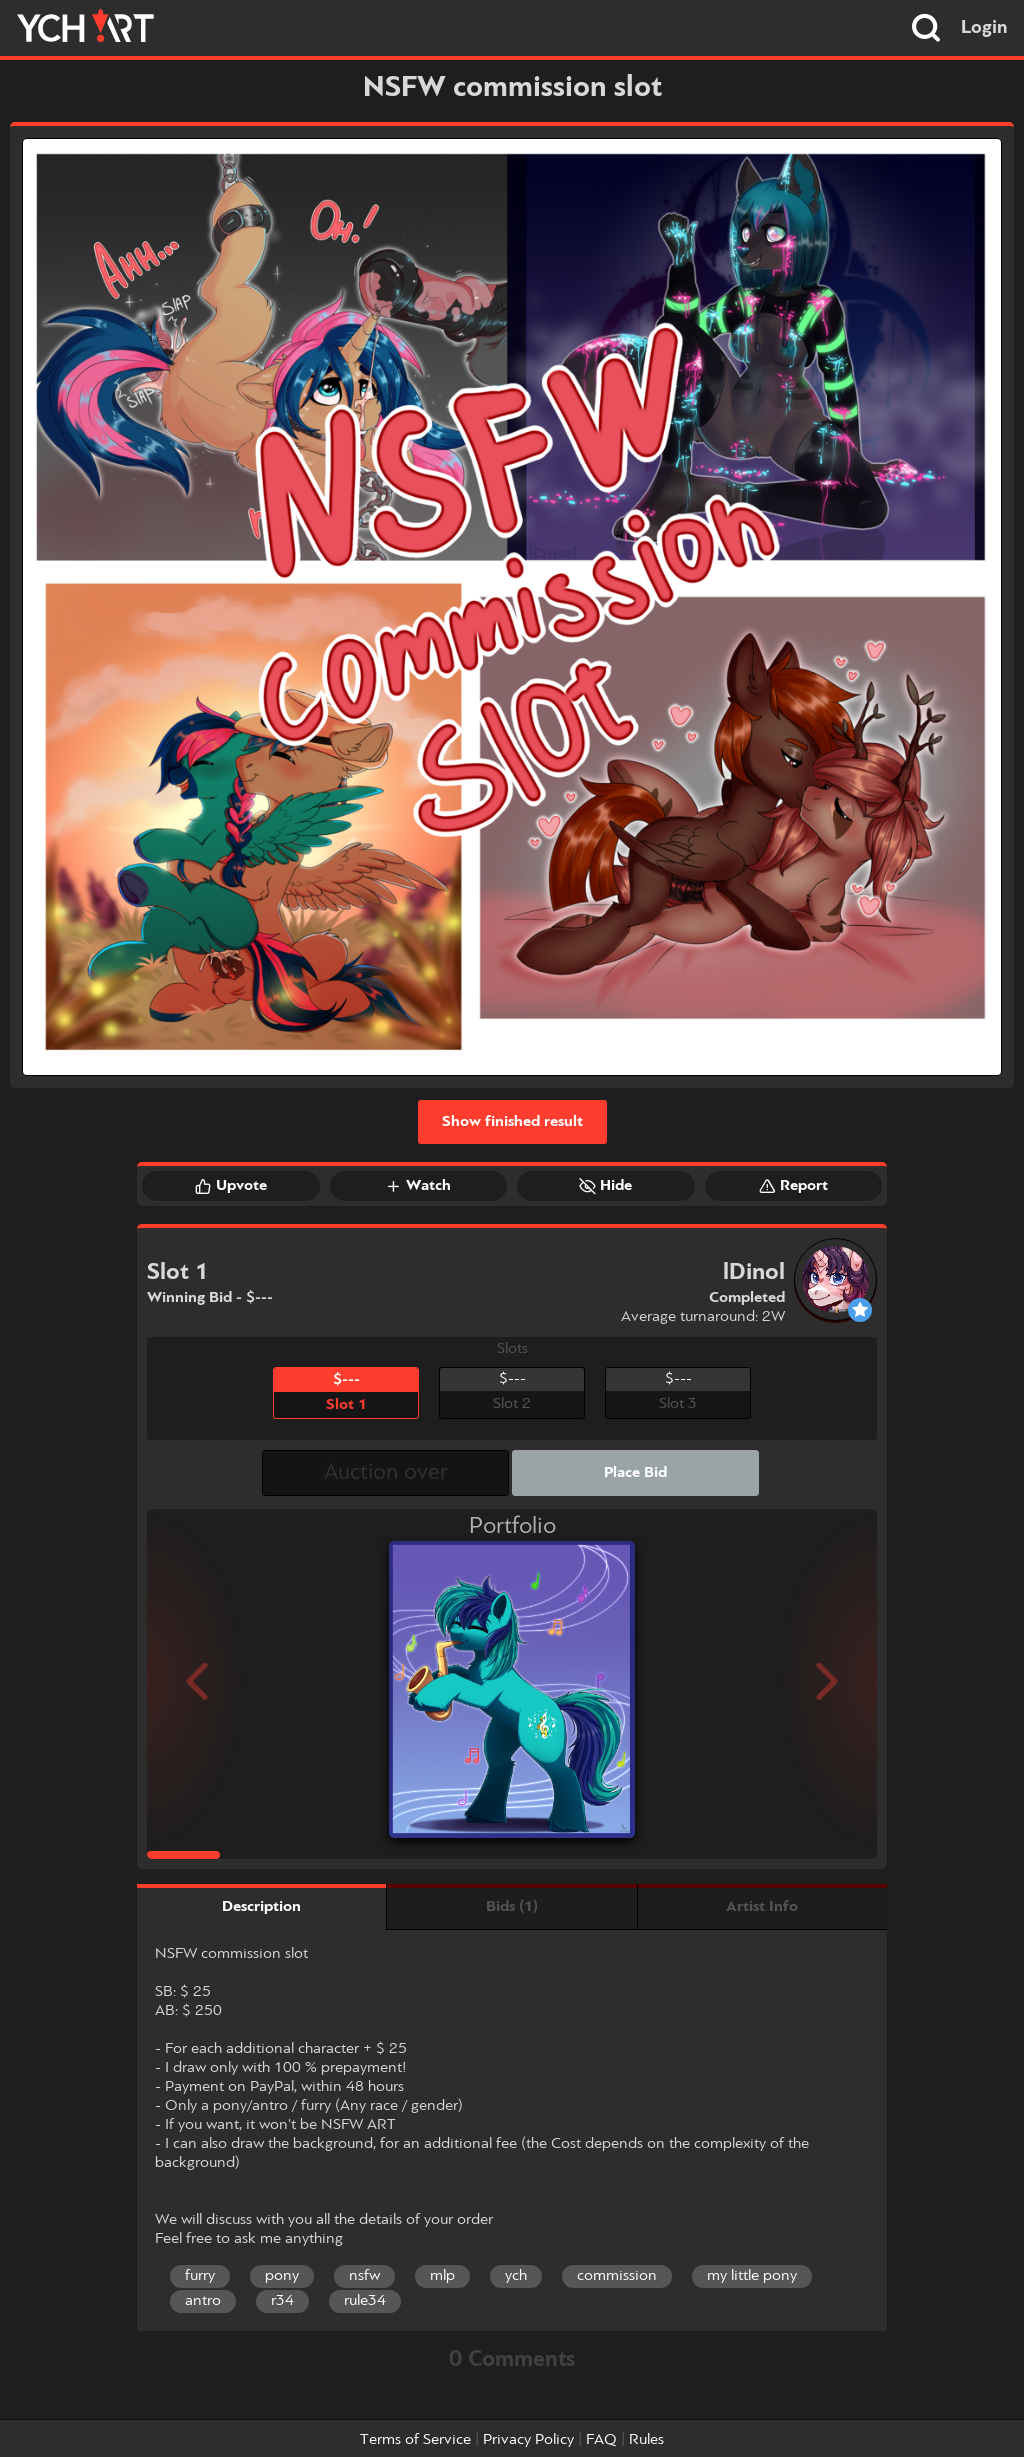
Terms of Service (415, 2440)
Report (793, 1186)
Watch (418, 1186)
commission (617, 2276)
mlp (442, 2276)
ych (516, 2276)
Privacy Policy (528, 2440)
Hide (605, 1186)
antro (203, 2301)
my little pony (752, 2276)
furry (200, 2276)
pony (282, 2276)
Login (984, 28)
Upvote (231, 1186)
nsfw (364, 2276)
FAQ (601, 2440)
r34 (282, 2301)
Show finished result (512, 1122)
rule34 (365, 2301)
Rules (646, 2440)
